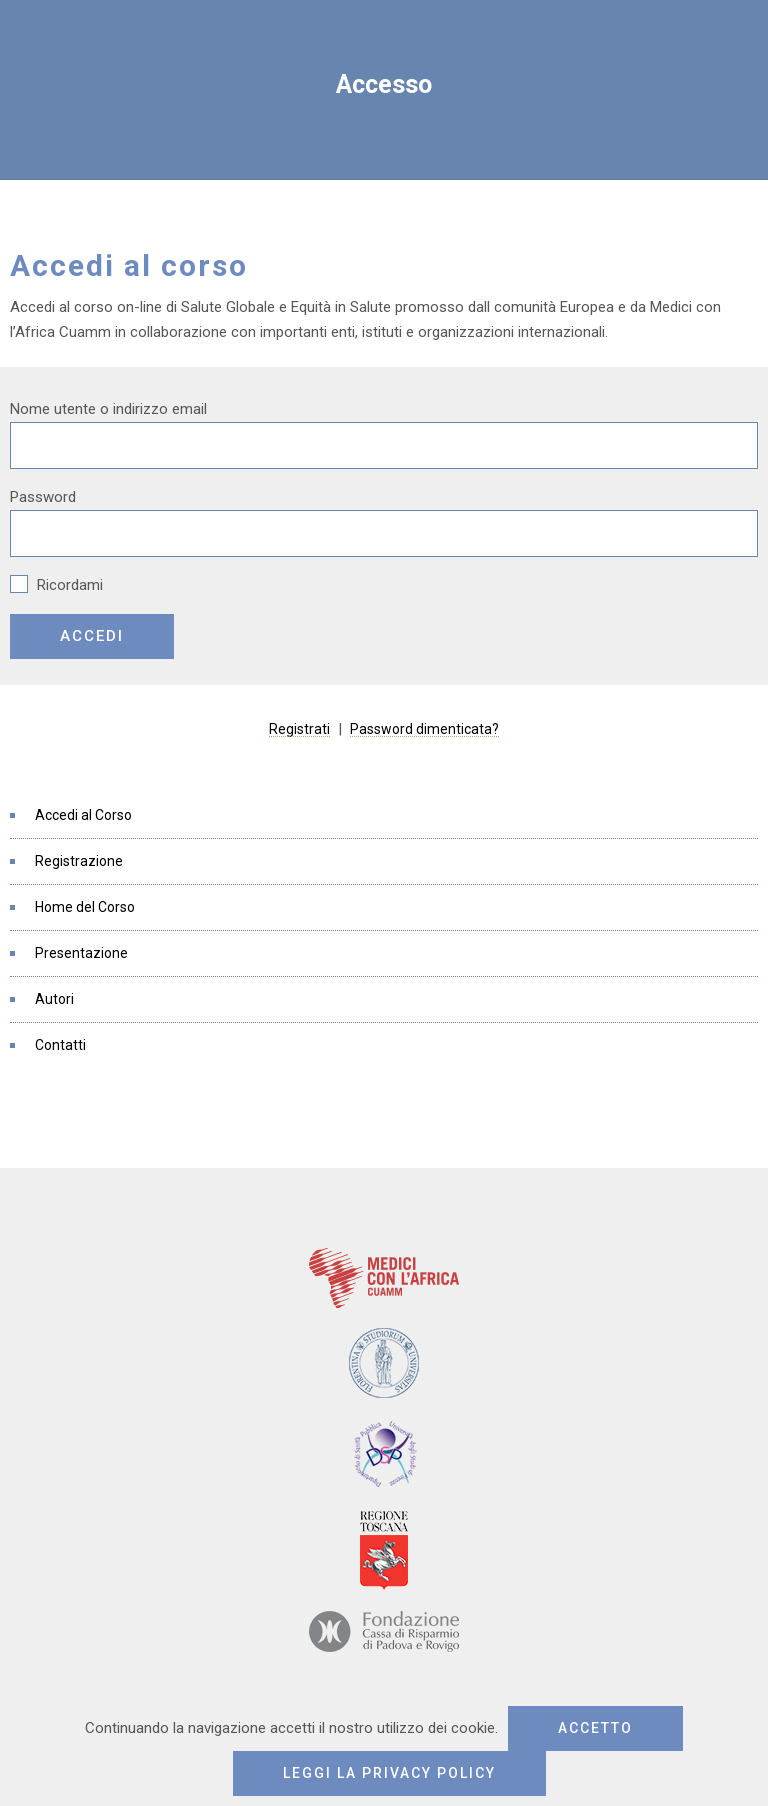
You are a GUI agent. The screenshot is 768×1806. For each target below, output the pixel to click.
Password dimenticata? (424, 729)
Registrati (299, 729)
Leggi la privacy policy (389, 1773)
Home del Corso (85, 907)
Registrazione (79, 861)
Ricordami (56, 585)
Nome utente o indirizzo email (108, 409)
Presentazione (81, 953)
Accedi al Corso (83, 815)
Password (43, 497)
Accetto (595, 1728)
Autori (54, 999)
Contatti (60, 1045)
